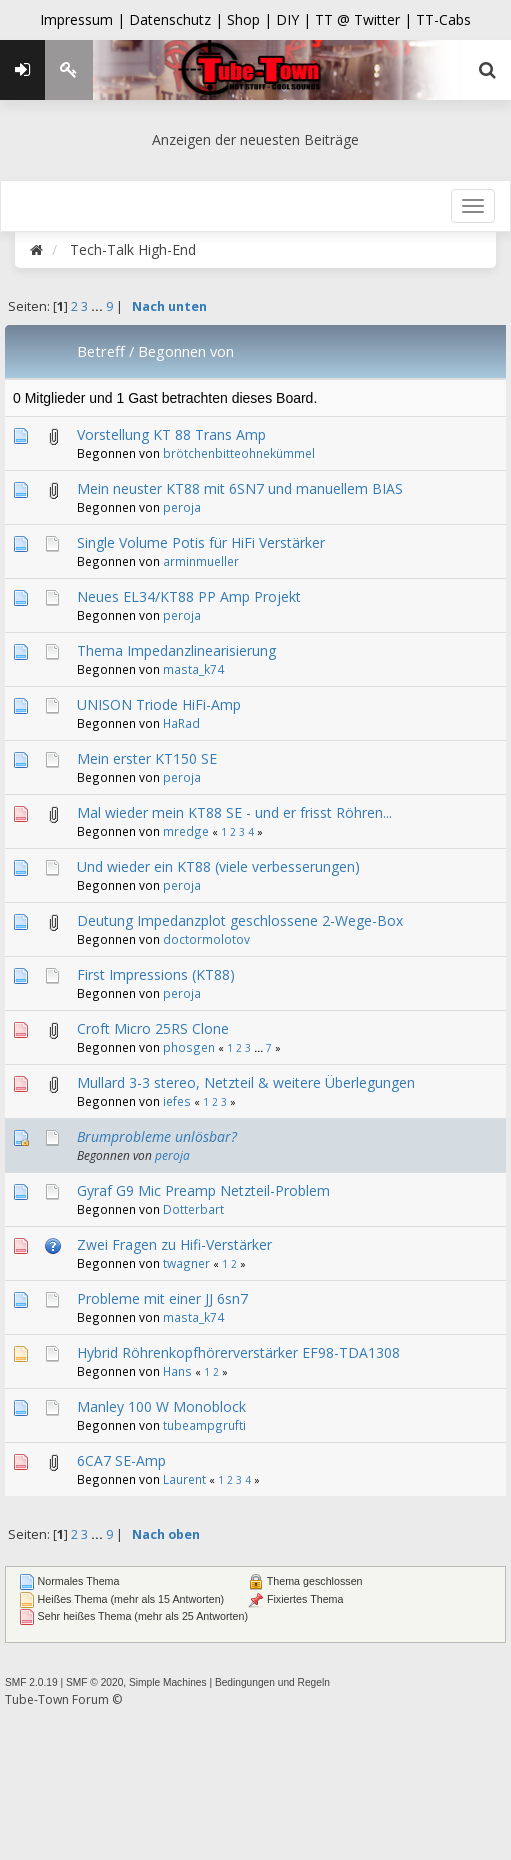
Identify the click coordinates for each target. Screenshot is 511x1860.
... (98, 306)
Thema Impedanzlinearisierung (176, 650)
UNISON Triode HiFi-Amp (159, 704)
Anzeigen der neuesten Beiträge (255, 139)
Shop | (251, 19)
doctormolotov (206, 939)
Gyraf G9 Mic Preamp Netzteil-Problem (203, 1190)
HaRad (181, 723)
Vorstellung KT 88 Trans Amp (171, 434)
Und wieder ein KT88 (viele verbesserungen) (218, 866)
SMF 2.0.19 (31, 1682)
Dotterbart (193, 1209)
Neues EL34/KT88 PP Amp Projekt (189, 596)
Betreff (101, 351)
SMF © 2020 (94, 1682)
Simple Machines (168, 1682)
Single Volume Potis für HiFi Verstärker (201, 542)
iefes (177, 1101)
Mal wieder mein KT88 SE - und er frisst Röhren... (234, 812)
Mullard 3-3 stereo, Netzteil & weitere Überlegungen (246, 1082)
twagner (186, 1263)
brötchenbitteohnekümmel (239, 453)
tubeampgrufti (204, 1425)
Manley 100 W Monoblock (161, 1406)
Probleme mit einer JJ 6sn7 (162, 1298)
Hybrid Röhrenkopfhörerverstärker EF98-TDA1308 (238, 1352)
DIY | (295, 19)
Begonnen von (186, 351)
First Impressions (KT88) (156, 974)
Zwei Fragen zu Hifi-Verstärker (174, 1244)
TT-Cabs (443, 19)
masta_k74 (193, 669)
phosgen (189, 1047)
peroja (182, 507)
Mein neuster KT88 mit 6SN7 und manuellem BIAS (240, 488)
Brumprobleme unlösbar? (157, 1136)
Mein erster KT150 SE (147, 758)
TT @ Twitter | (363, 19)
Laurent (184, 1479)
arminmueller (201, 561)
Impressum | (84, 19)
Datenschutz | (178, 19)
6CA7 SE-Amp (121, 1460)
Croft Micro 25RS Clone (153, 1028)
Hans (177, 1371)
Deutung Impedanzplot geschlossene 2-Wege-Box (240, 920)
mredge (186, 831)
